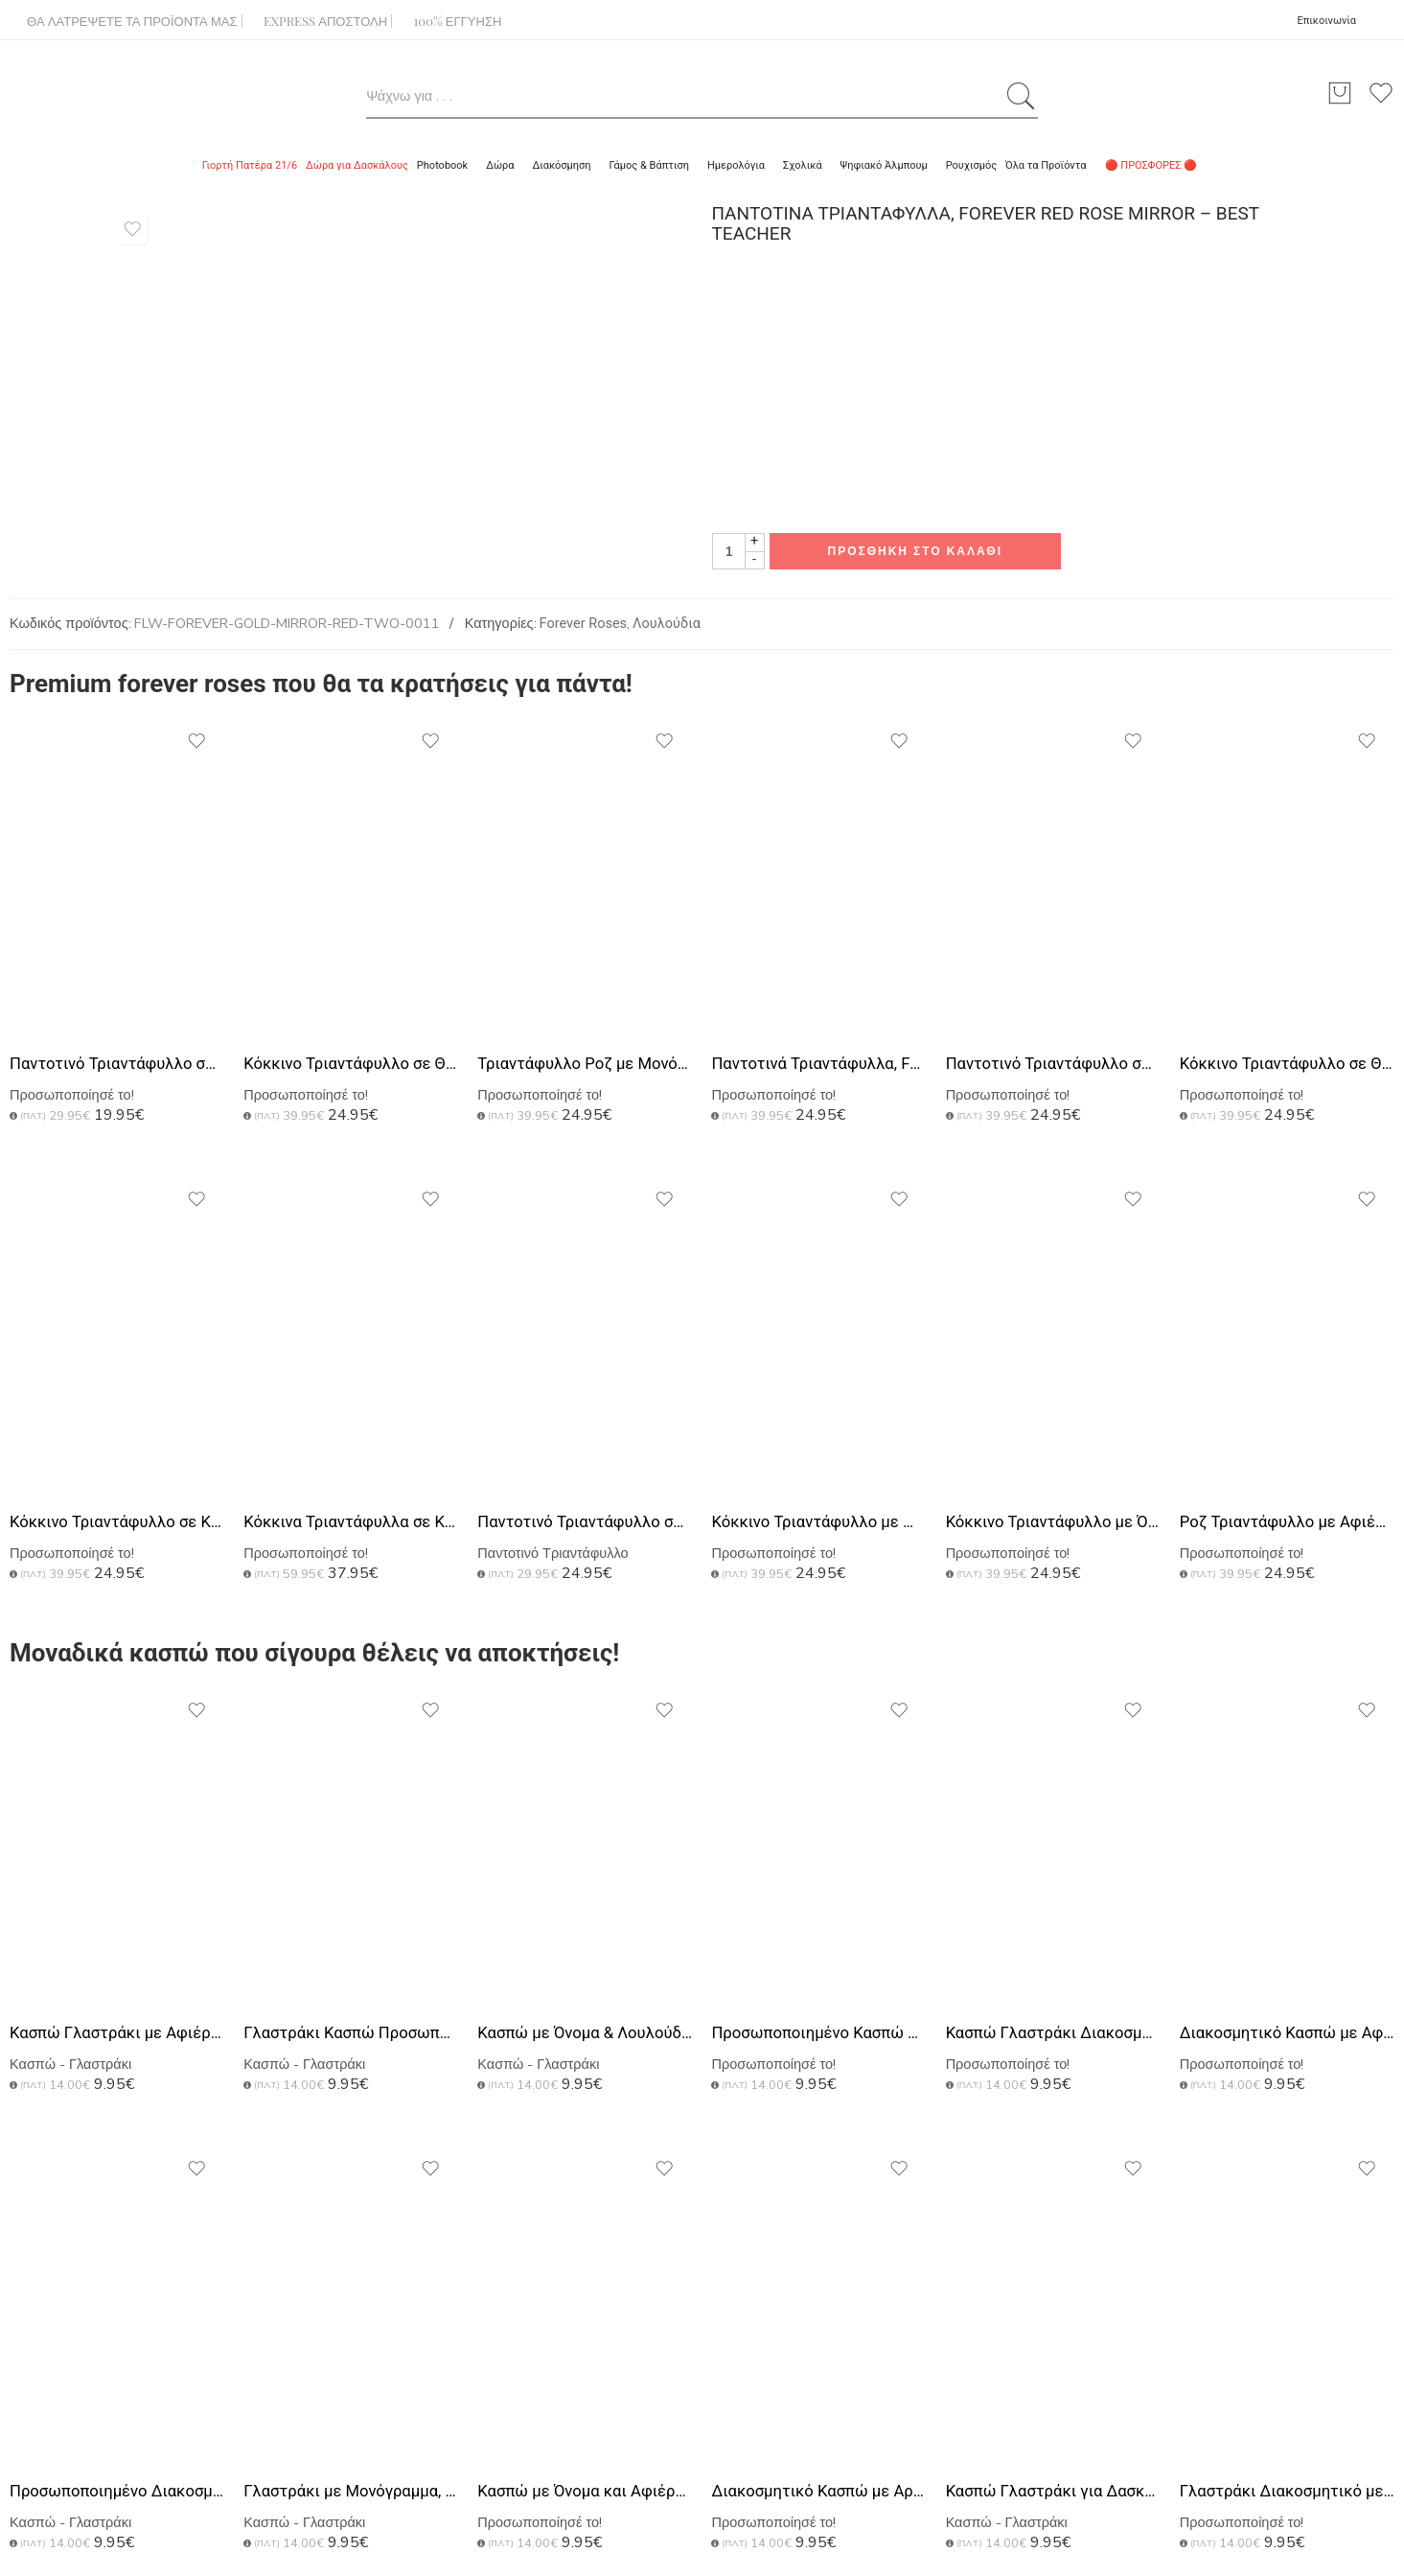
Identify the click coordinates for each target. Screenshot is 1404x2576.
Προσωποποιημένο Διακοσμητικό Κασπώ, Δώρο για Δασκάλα (117, 2491)
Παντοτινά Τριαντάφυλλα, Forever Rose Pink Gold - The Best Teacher (818, 1064)
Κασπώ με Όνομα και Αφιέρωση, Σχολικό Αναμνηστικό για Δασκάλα (584, 2491)
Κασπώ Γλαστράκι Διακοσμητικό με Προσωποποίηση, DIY (1053, 2033)
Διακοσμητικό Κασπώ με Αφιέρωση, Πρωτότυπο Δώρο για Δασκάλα (1287, 2033)
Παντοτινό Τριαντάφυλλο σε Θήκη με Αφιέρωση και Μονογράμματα (1053, 1064)
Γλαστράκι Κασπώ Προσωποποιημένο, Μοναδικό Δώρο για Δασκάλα (350, 2033)
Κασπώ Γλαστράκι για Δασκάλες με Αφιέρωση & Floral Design (1053, 2491)
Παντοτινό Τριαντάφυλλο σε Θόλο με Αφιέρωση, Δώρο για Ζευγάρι (584, 1522)
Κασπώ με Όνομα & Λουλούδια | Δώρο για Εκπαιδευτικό (584, 2033)
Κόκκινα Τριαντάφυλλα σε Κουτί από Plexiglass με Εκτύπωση (350, 1522)
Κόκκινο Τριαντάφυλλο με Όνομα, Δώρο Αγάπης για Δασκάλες (1053, 1522)
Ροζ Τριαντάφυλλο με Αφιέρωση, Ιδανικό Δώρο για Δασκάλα (1287, 1522)
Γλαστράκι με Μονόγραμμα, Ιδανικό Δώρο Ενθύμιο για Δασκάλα (350, 2491)
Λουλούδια (667, 623)
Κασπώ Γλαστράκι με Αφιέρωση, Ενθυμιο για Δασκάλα (117, 2033)
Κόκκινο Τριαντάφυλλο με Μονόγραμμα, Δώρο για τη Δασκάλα (818, 1522)
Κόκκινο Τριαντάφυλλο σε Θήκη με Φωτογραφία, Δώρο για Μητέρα (1287, 1064)
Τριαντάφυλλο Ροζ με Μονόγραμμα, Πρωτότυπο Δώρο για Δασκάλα (584, 1064)
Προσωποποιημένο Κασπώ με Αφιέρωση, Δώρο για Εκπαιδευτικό (818, 2033)
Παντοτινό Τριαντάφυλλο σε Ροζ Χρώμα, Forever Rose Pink (117, 1064)
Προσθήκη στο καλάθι (915, 551)
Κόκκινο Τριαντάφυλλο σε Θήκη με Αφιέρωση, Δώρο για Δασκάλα (350, 1064)
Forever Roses (584, 623)
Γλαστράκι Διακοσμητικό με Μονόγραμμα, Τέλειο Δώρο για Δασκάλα (1287, 2491)
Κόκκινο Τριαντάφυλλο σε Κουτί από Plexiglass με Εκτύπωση (117, 1522)
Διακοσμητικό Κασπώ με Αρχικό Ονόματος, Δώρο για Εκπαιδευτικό (818, 2491)
